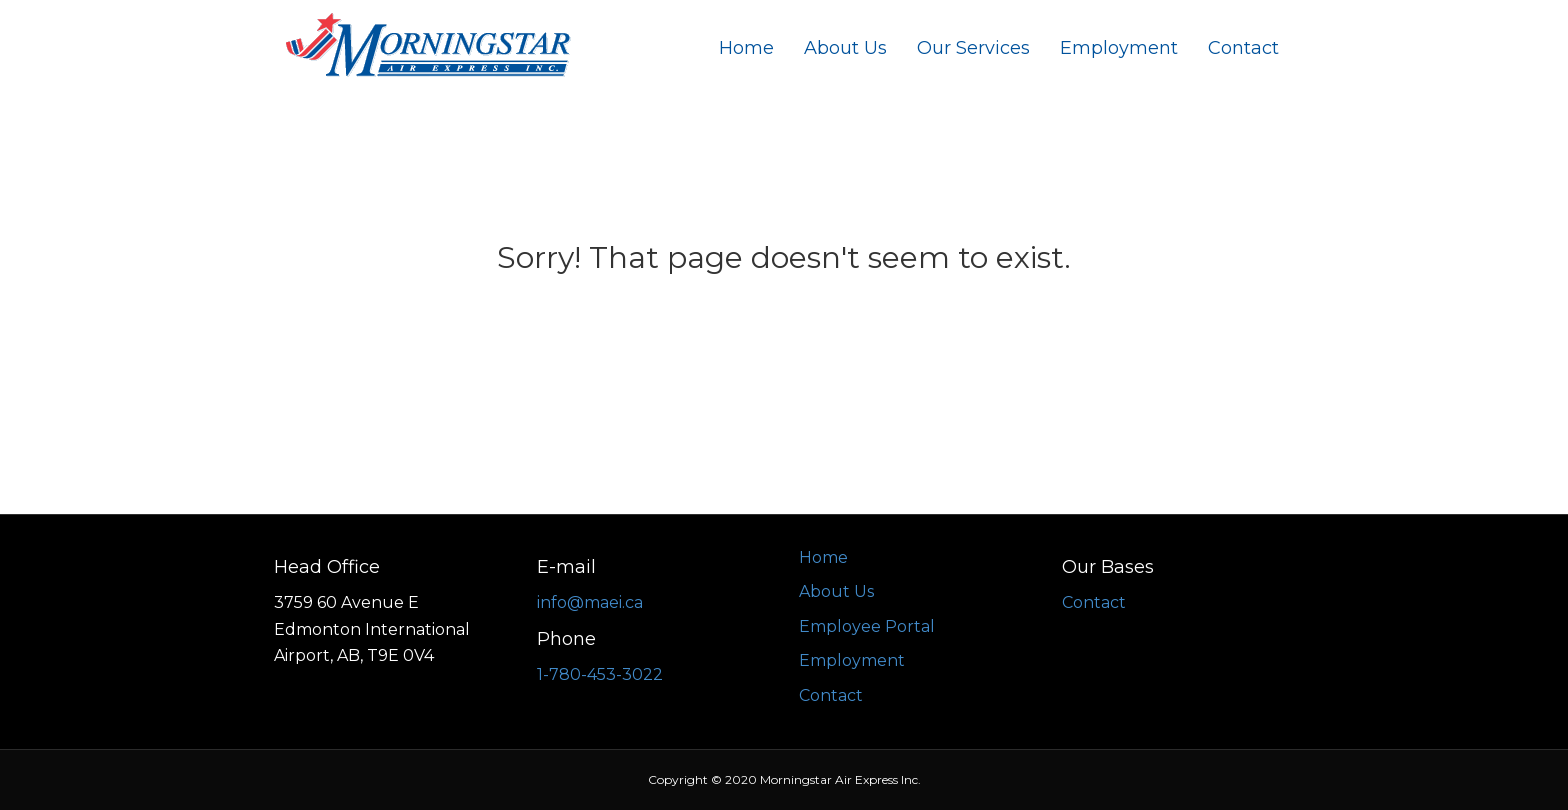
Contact (1243, 48)
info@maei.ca (590, 602)
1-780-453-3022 (600, 674)
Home (746, 48)
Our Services (973, 48)
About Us (845, 48)
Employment (1119, 48)
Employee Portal (867, 626)
